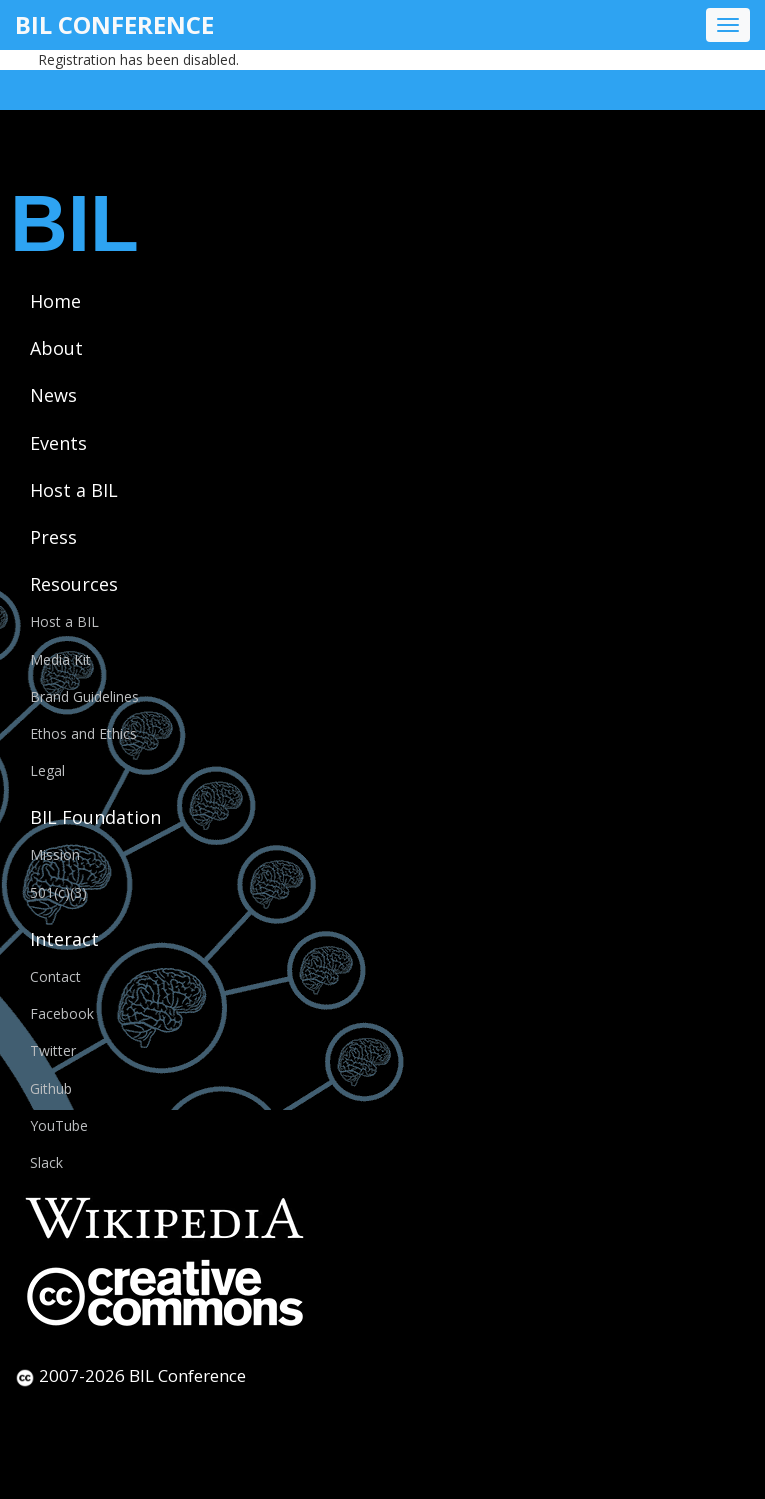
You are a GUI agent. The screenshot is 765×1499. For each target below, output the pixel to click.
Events (58, 443)
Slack (46, 1162)
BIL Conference (114, 24)
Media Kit (60, 659)
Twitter (53, 1050)
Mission (55, 854)
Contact (55, 976)
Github (51, 1088)
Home (55, 301)
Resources (74, 584)
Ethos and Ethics (83, 733)
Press (53, 537)
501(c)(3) (58, 892)
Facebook (62, 1013)
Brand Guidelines (84, 696)
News (53, 395)
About (56, 348)
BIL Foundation (95, 817)
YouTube (59, 1125)
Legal (47, 770)
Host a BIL (74, 490)
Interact (64, 939)
